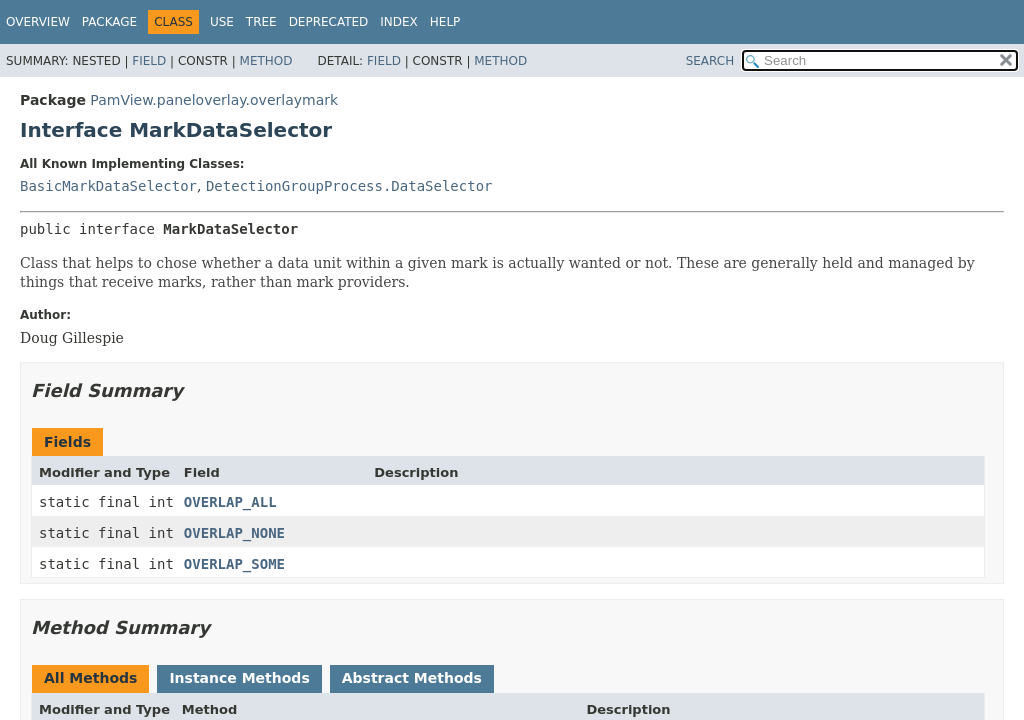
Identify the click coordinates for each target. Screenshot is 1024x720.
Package (109, 22)
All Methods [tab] (90, 678)
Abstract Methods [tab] (412, 678)
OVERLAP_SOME (234, 564)
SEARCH (710, 61)
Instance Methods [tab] (239, 678)
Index (399, 22)
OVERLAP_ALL (230, 502)
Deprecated (329, 22)
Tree (261, 22)
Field (149, 61)
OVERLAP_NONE (234, 533)
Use (222, 22)
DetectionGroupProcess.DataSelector (349, 186)
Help (445, 22)
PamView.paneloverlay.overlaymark (214, 100)
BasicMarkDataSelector (108, 186)
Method (266, 61)
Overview (38, 22)
